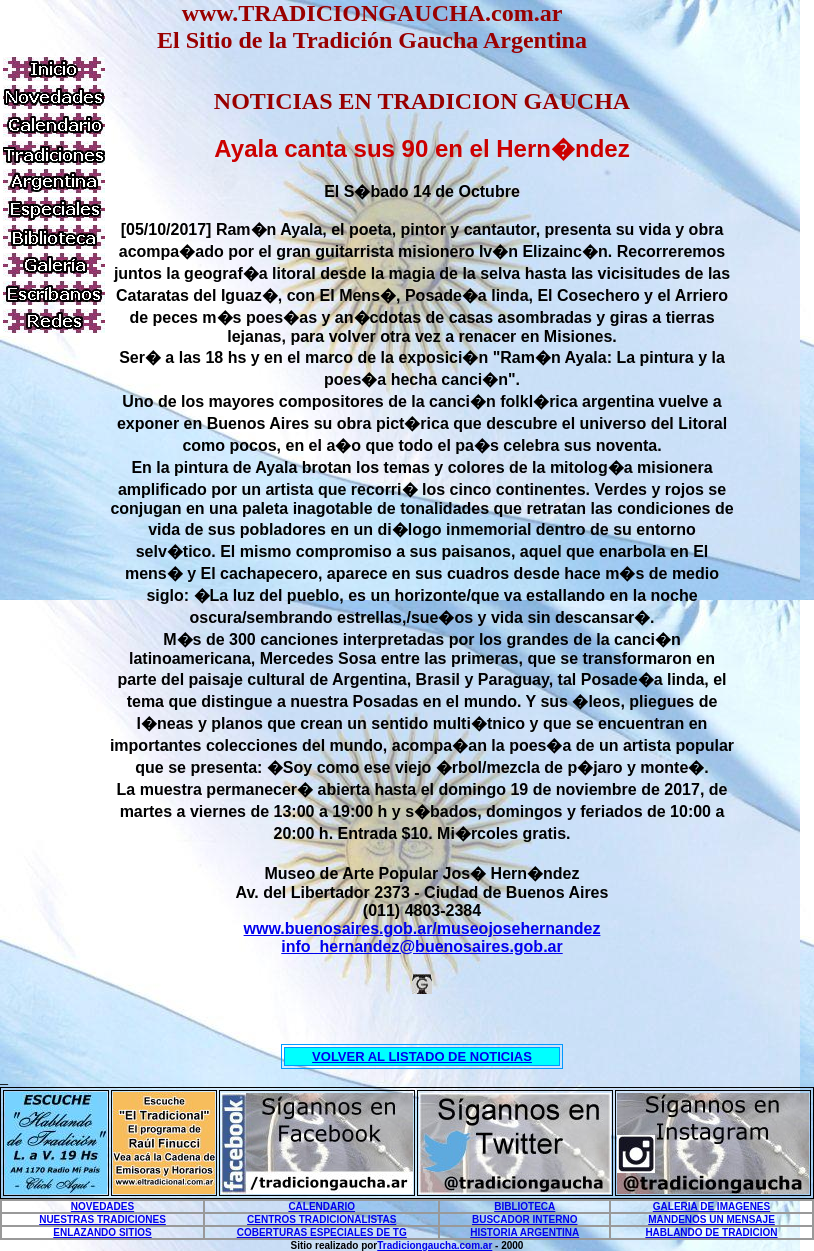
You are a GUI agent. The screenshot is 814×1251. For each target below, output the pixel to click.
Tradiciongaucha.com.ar (434, 1245)
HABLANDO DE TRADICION (711, 1232)
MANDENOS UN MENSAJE (711, 1219)
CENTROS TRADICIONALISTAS (321, 1219)
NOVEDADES (102, 1206)
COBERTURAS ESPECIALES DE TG (322, 1232)
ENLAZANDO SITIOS (102, 1232)
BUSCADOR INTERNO (525, 1219)
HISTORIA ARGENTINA (524, 1232)
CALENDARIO (321, 1206)
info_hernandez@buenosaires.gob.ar (421, 946)
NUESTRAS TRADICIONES (102, 1219)
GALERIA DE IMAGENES (711, 1206)
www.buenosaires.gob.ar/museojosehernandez (422, 928)
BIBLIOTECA (524, 1206)
